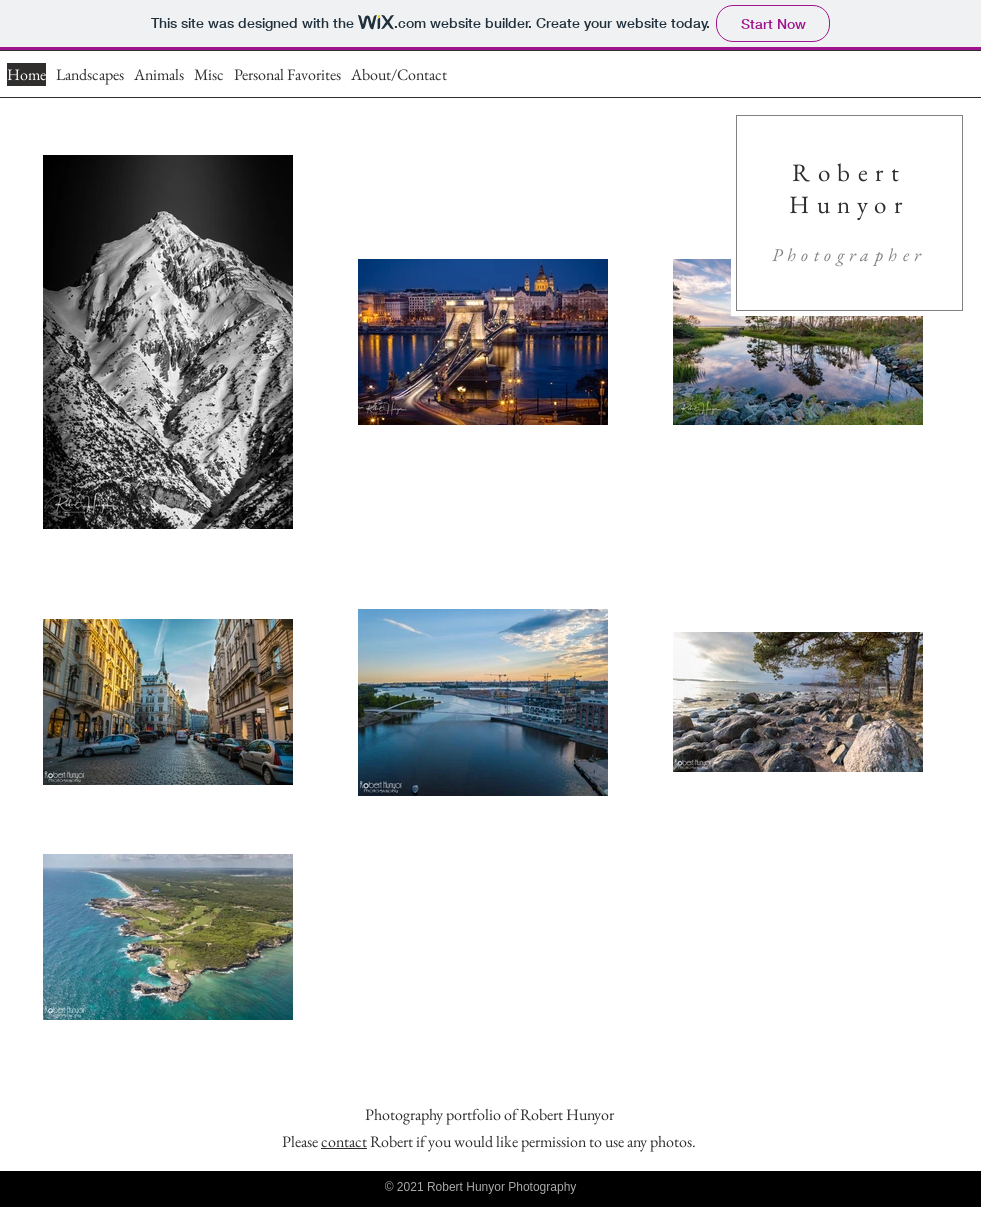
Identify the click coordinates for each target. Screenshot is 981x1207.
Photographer (849, 254)
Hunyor (849, 204)
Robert (849, 172)
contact (344, 1141)
